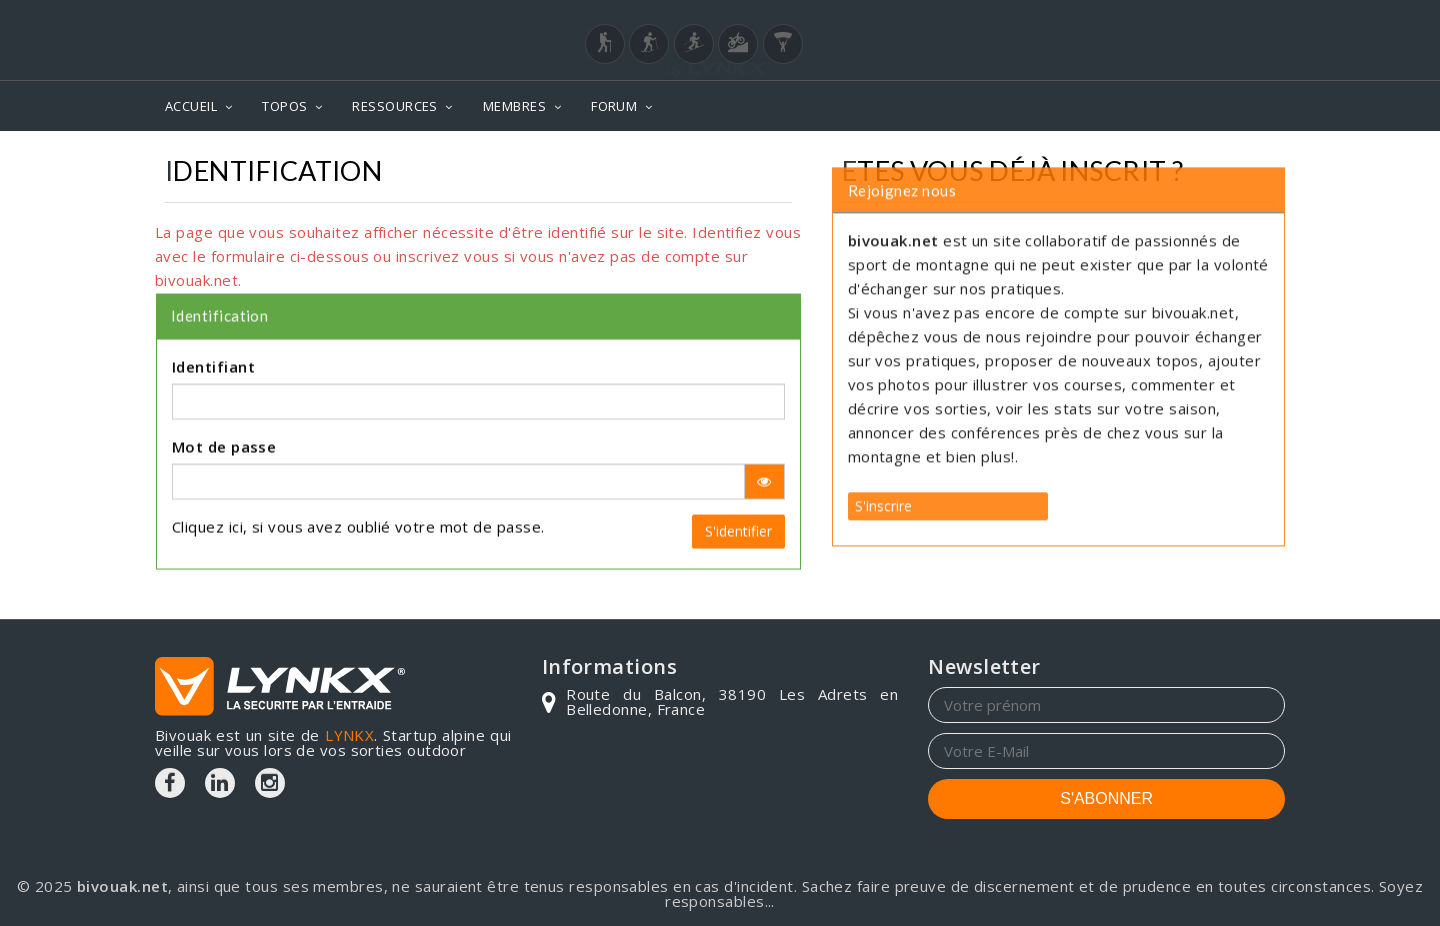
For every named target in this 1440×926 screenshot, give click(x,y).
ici (236, 510)
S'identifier (738, 514)
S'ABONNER (1106, 798)
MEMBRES (514, 106)
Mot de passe (224, 430)
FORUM (614, 106)
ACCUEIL (191, 106)
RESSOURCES (395, 106)
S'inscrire (883, 455)
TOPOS (284, 106)
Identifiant (213, 350)
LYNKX (349, 735)
